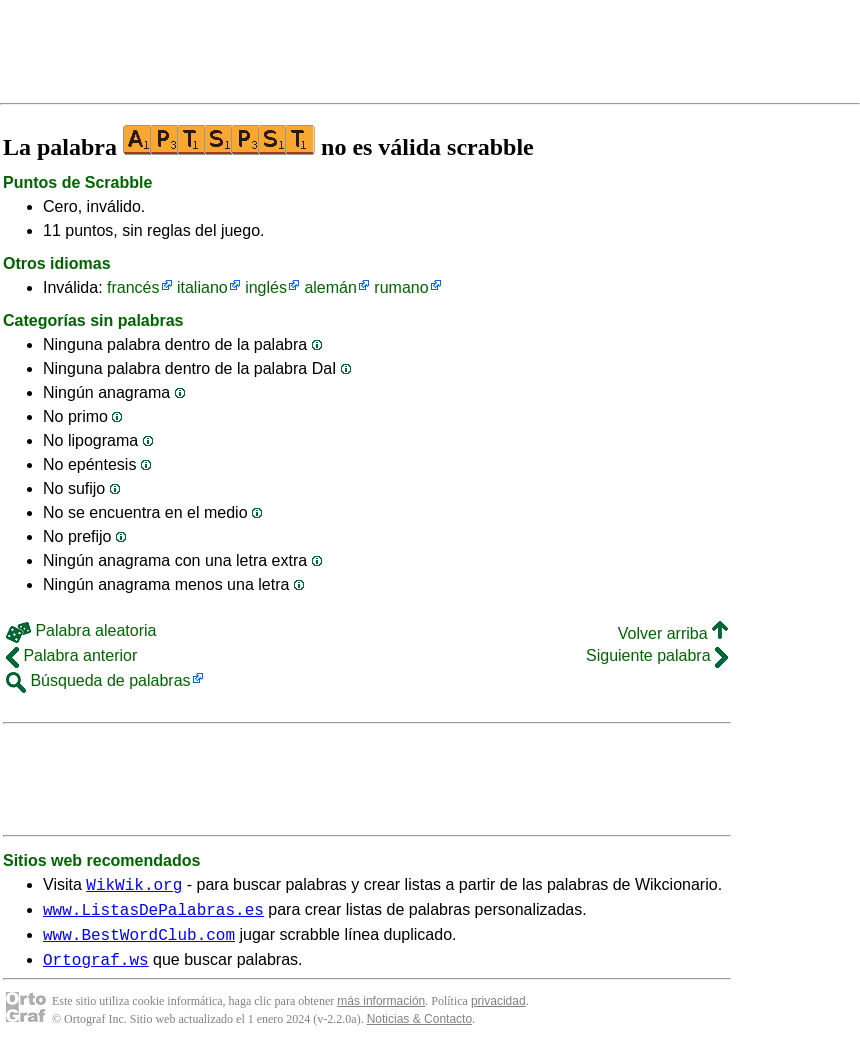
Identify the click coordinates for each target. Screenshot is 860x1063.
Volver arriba (673, 633)
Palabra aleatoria (81, 630)
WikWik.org (134, 887)
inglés (266, 287)
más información (381, 1013)
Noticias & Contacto (419, 1031)
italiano (202, 287)
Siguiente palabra (657, 655)
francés (133, 287)
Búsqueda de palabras (98, 680)
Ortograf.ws (96, 971)
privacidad (498, 1013)
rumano (401, 287)
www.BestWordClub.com (139, 943)
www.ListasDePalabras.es (153, 915)
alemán (330, 287)
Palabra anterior (71, 655)
